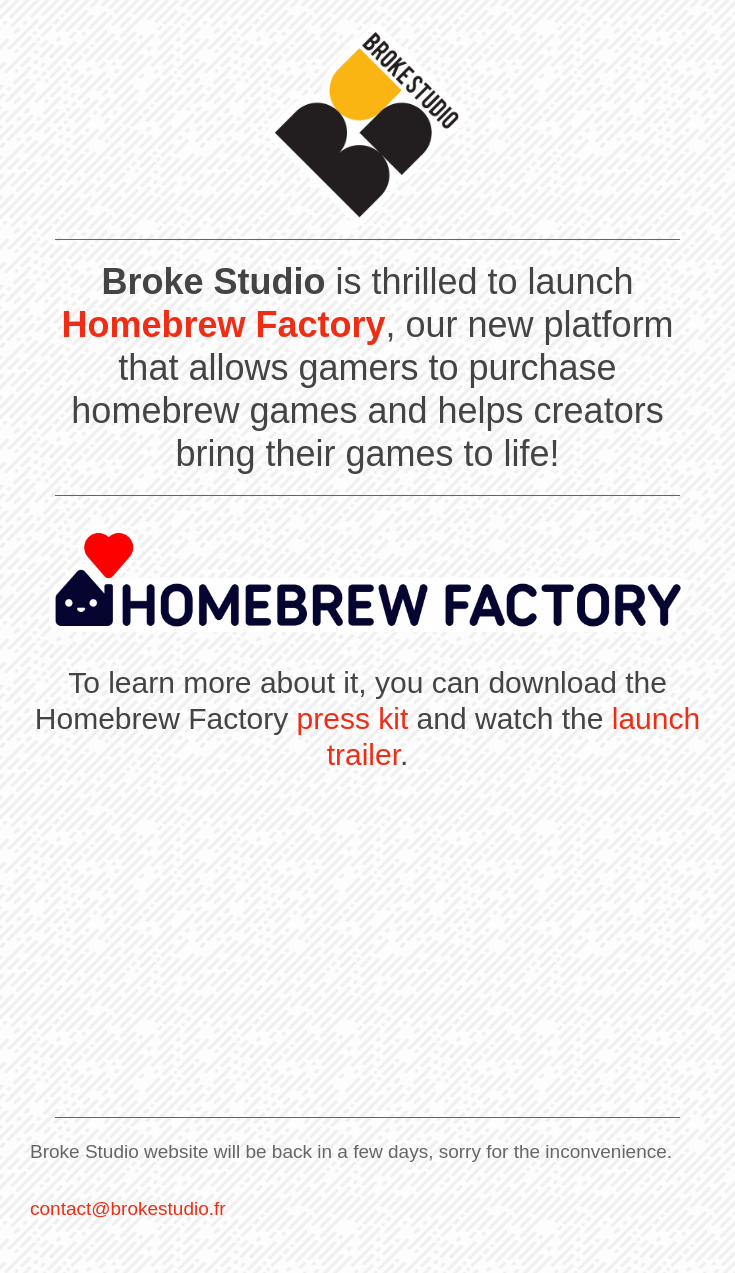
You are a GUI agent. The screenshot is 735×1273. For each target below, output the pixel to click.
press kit (353, 718)
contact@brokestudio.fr (128, 1208)
